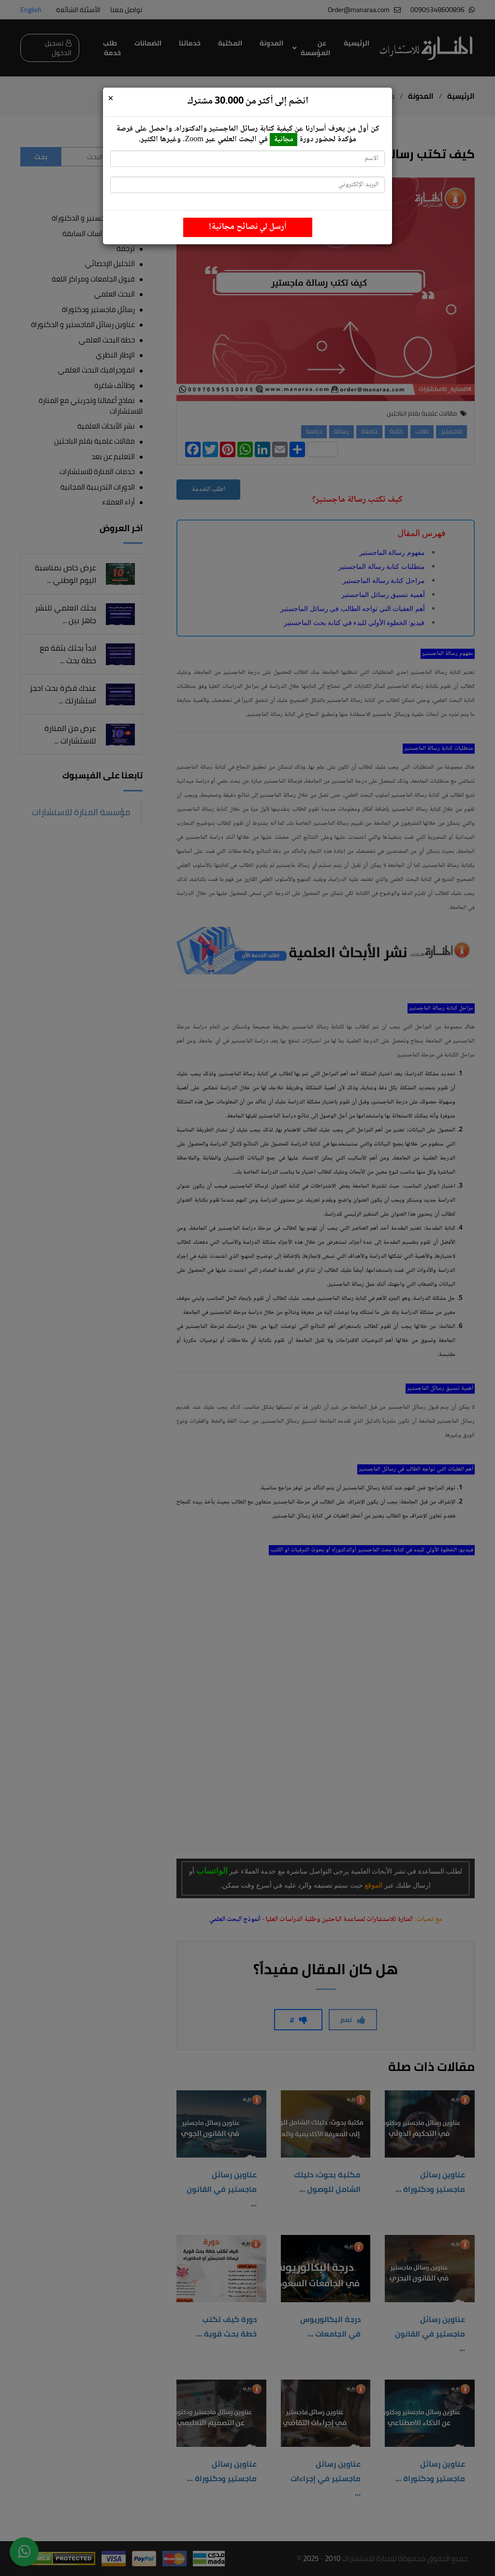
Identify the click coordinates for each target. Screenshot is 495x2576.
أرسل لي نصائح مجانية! (247, 227)
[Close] (111, 99)
